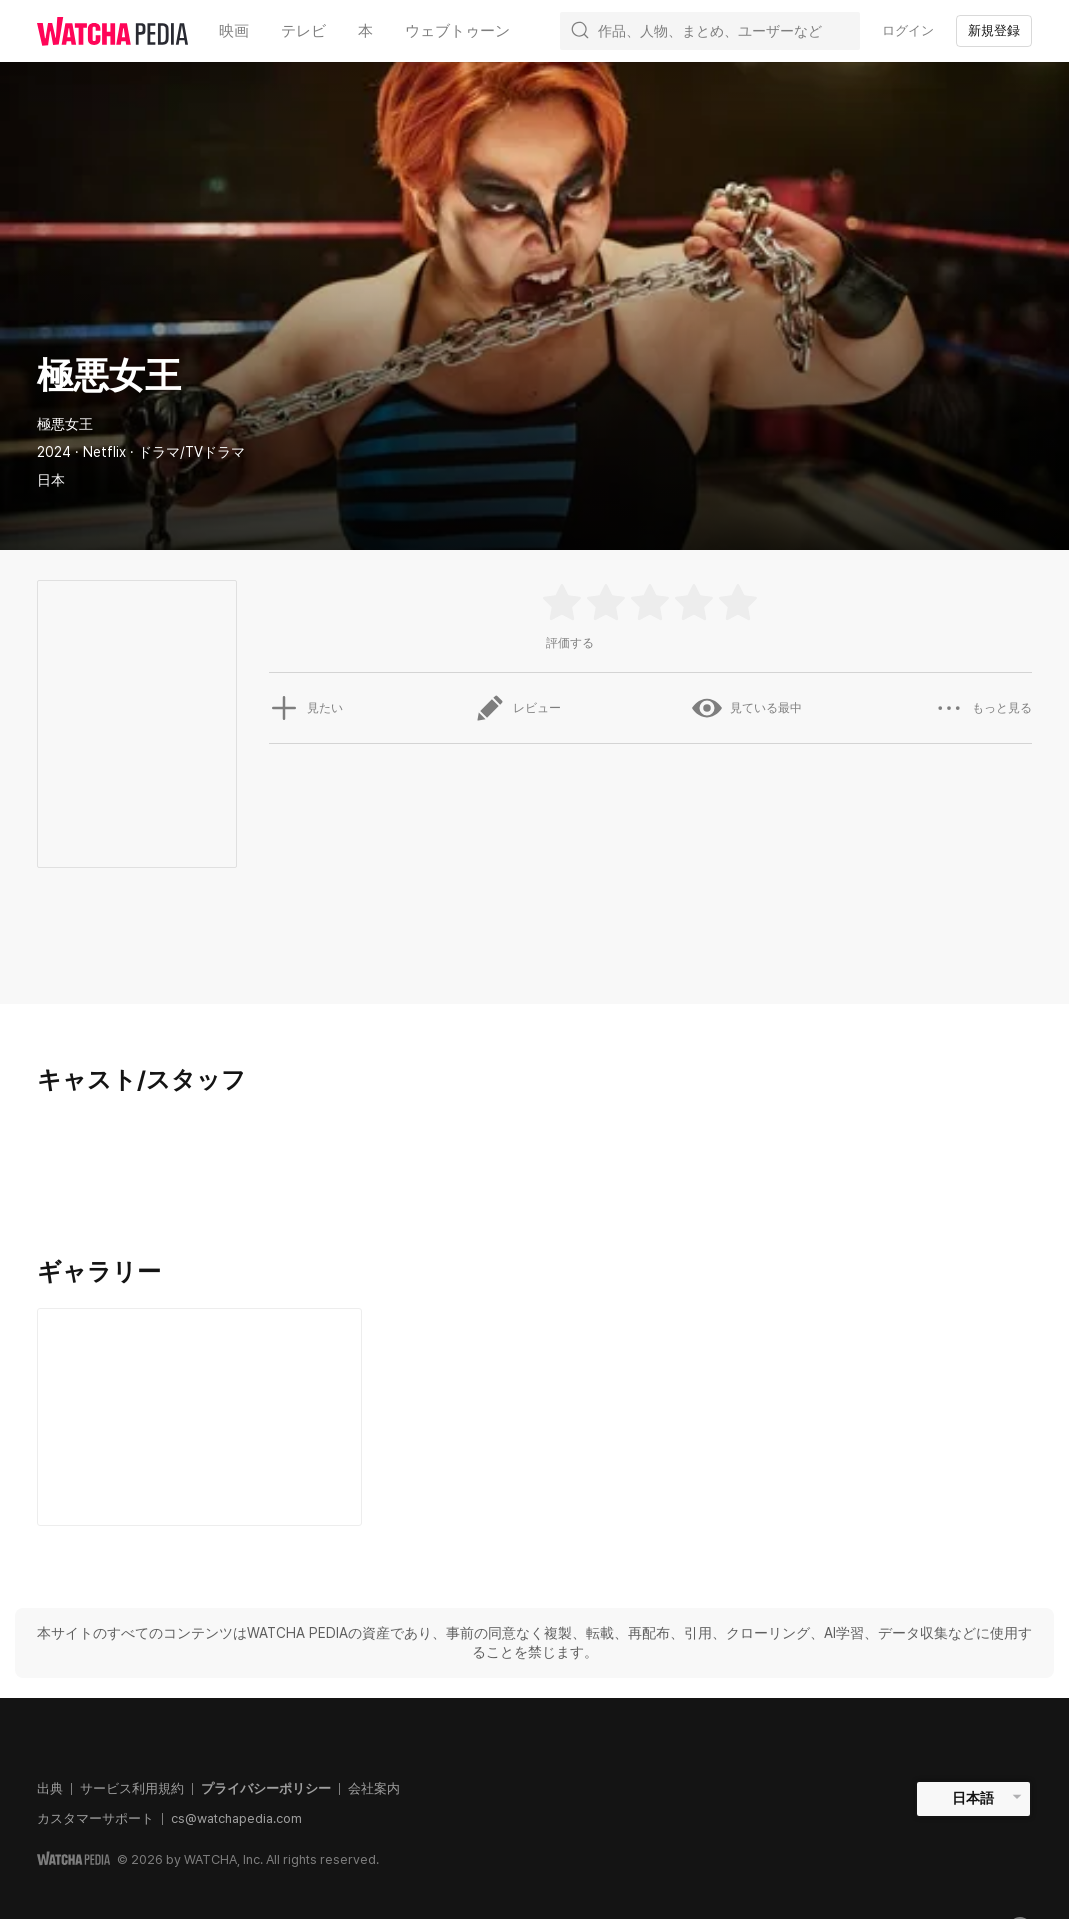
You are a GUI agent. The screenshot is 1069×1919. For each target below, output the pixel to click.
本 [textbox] (365, 31)
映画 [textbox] (234, 31)
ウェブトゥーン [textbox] (457, 31)
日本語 (973, 1798)
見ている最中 (747, 708)
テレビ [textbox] (303, 31)
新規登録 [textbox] (994, 30)
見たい (306, 708)
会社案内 (374, 1788)
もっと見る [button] (983, 708)
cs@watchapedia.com (236, 1818)
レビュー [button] (518, 708)
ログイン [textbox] (908, 30)
